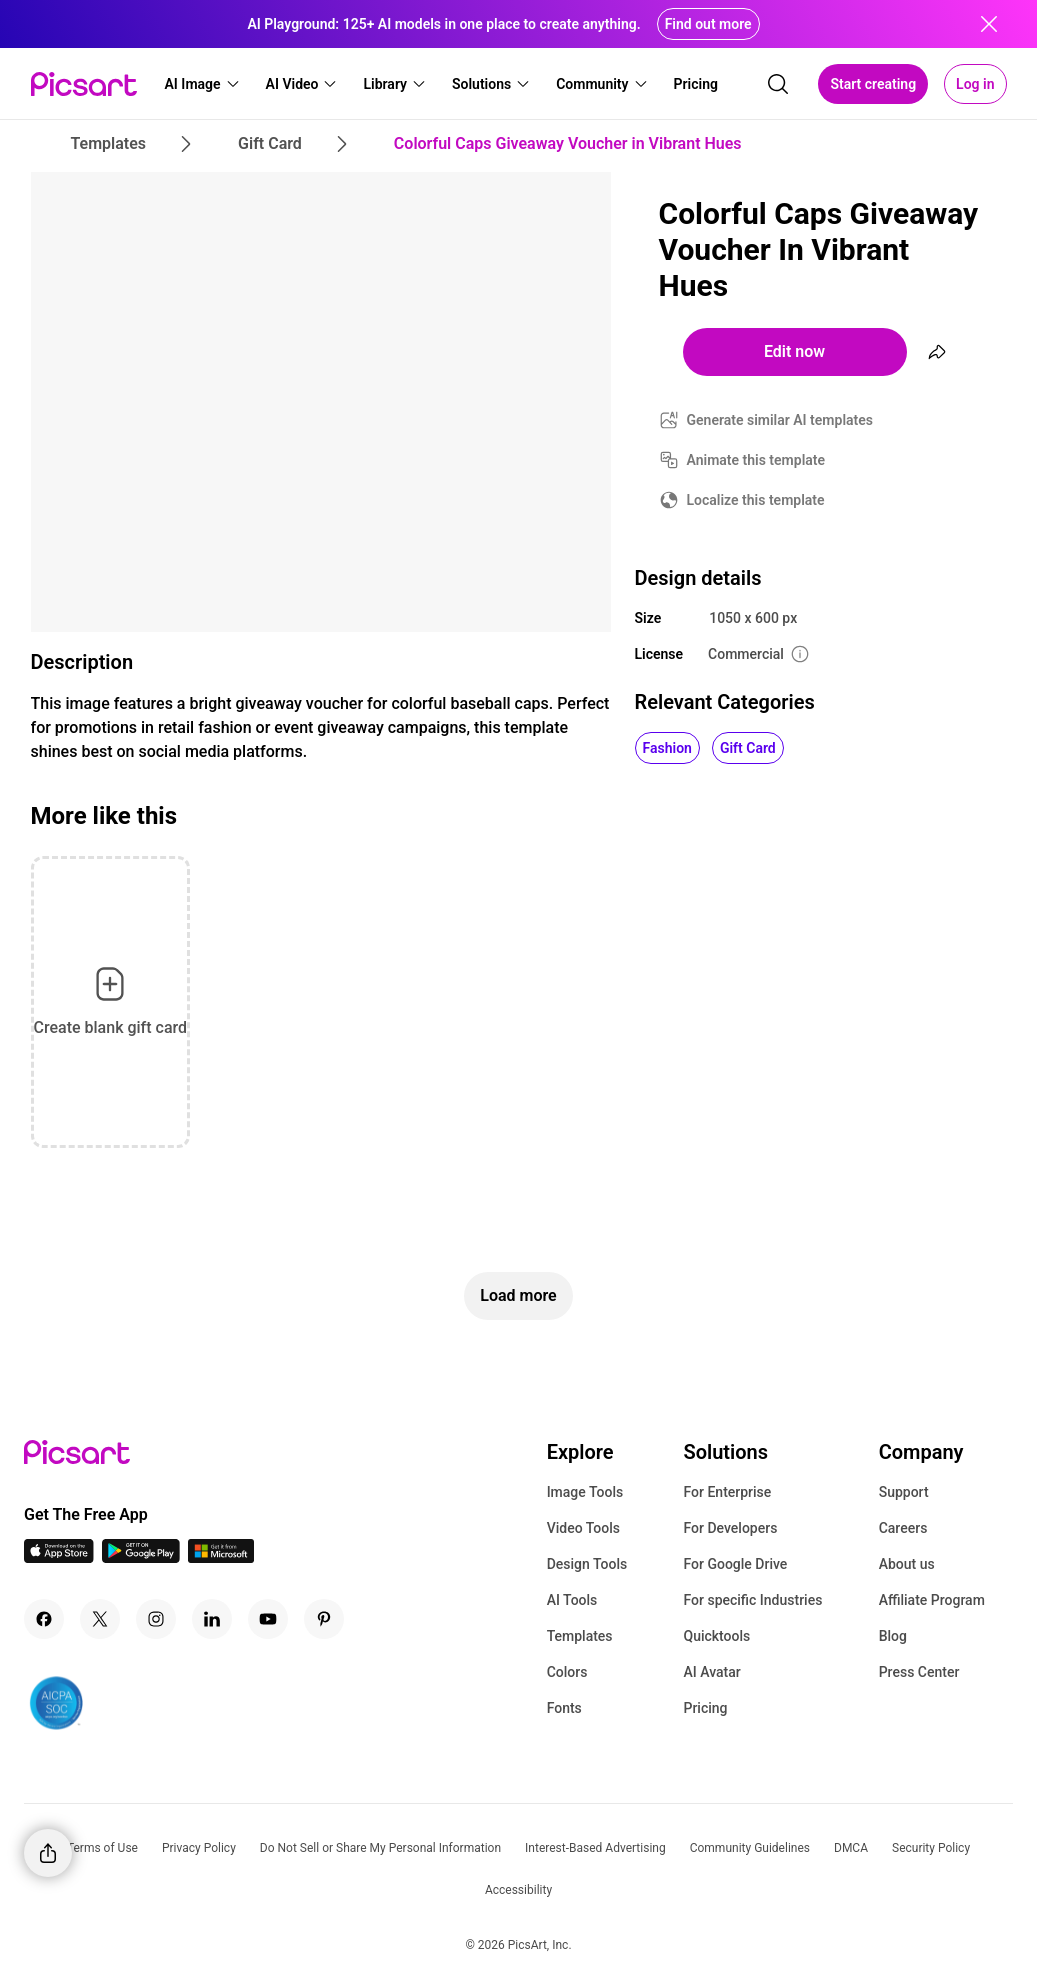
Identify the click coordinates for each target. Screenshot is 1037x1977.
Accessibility (518, 1890)
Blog (893, 1636)
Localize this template (756, 500)
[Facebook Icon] (44, 1619)
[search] (778, 84)
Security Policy (931, 1848)
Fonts (564, 1708)
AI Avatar (711, 1672)
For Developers (730, 1528)
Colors (567, 1672)
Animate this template (756, 460)
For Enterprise (727, 1492)
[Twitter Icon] (100, 1619)
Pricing (705, 1708)
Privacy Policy (199, 1848)
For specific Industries (752, 1600)
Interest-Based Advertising (595, 1848)
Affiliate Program (932, 1600)
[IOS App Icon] (59, 1557)
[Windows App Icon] (221, 1557)
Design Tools (587, 1564)
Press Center (919, 1672)
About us (907, 1564)
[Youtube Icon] (268, 1619)
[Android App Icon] (141, 1557)
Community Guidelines (750, 1848)
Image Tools (585, 1492)
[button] (203, 84)
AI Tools (572, 1600)
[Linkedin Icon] (212, 1619)
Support (904, 1492)
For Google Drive (735, 1564)
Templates (580, 1636)
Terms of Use (102, 1848)
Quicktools (716, 1636)
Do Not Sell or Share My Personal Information (380, 1848)
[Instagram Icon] (156, 1619)
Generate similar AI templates (780, 420)
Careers (903, 1528)
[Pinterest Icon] (324, 1619)
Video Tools (583, 1528)
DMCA (851, 1848)
